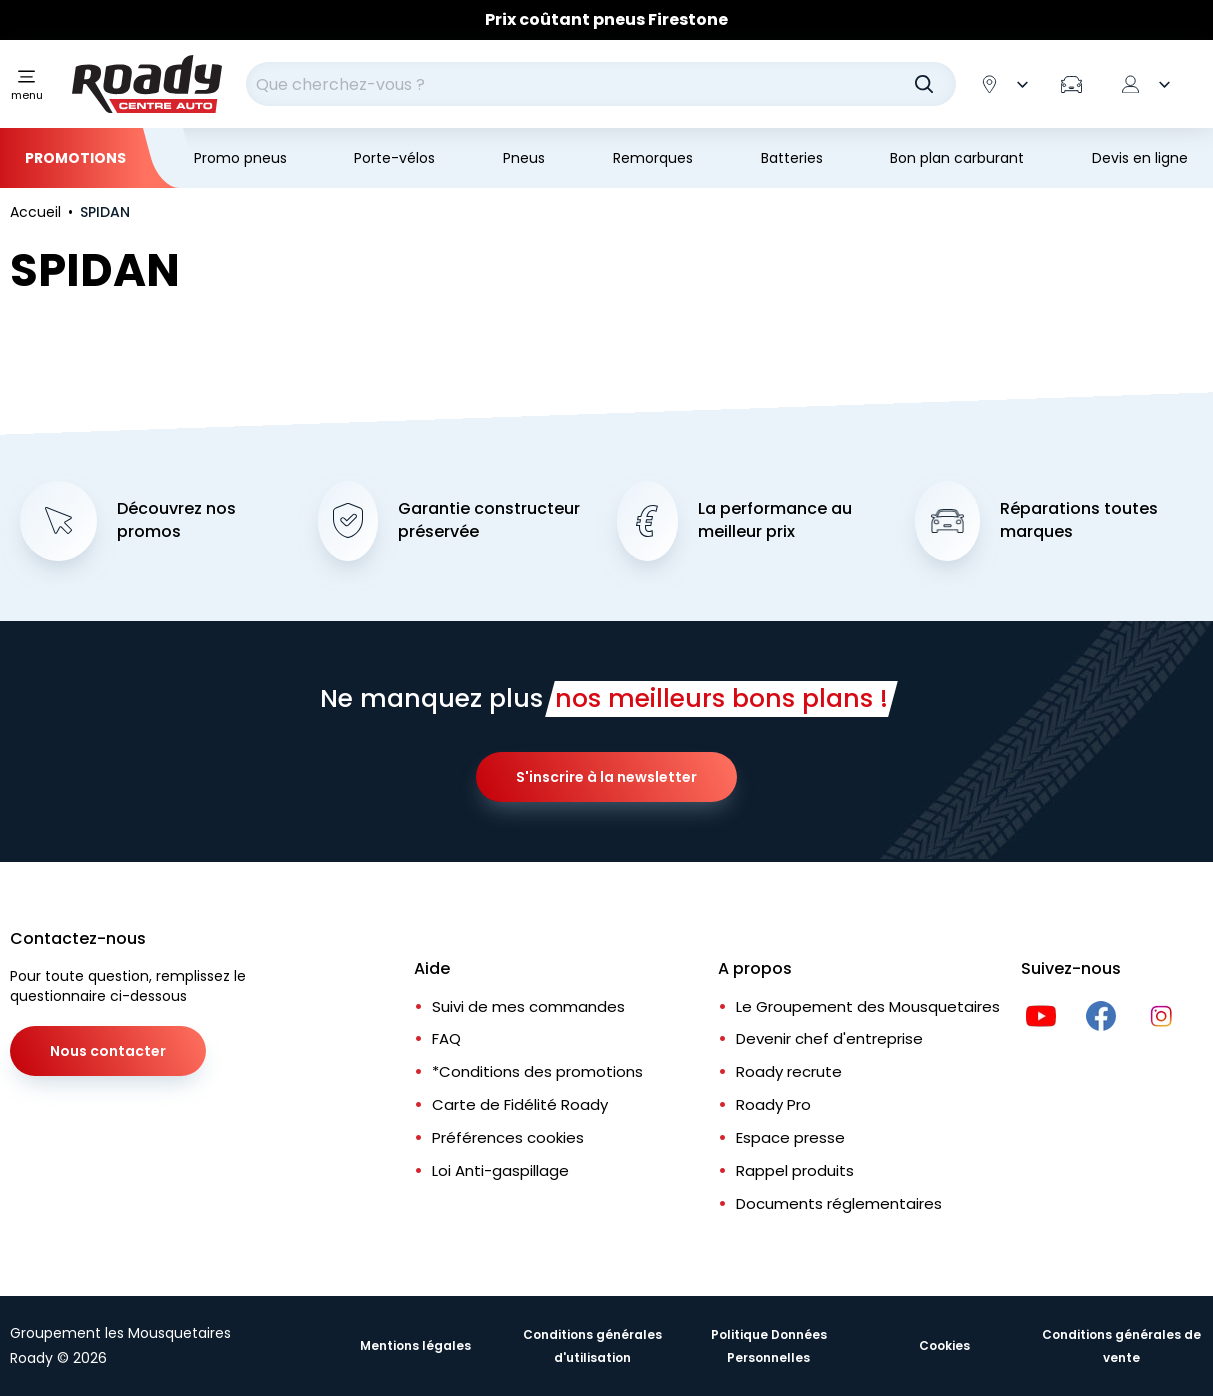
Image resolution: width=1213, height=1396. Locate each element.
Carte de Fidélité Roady (520, 1104)
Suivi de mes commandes (528, 1006)
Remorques (653, 158)
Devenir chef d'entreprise (829, 1038)
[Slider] (606, 20)
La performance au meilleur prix (775, 520)
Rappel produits (795, 1170)
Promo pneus (240, 158)
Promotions (75, 158)
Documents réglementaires (839, 1203)
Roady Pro (773, 1104)
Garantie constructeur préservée (489, 520)
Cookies (944, 1345)
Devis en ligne (1140, 158)
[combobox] (601, 84)
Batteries (792, 158)
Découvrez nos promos (176, 520)
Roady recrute (789, 1071)
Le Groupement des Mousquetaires (868, 1006)
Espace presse (790, 1137)
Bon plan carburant (957, 158)
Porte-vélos (394, 158)
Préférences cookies (508, 1137)
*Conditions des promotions (537, 1071)
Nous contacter (108, 1051)
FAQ (446, 1038)
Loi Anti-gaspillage (500, 1170)
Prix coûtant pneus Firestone (606, 19)
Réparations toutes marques (1079, 520)
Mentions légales (415, 1345)
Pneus (524, 158)
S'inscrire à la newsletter (606, 777)
